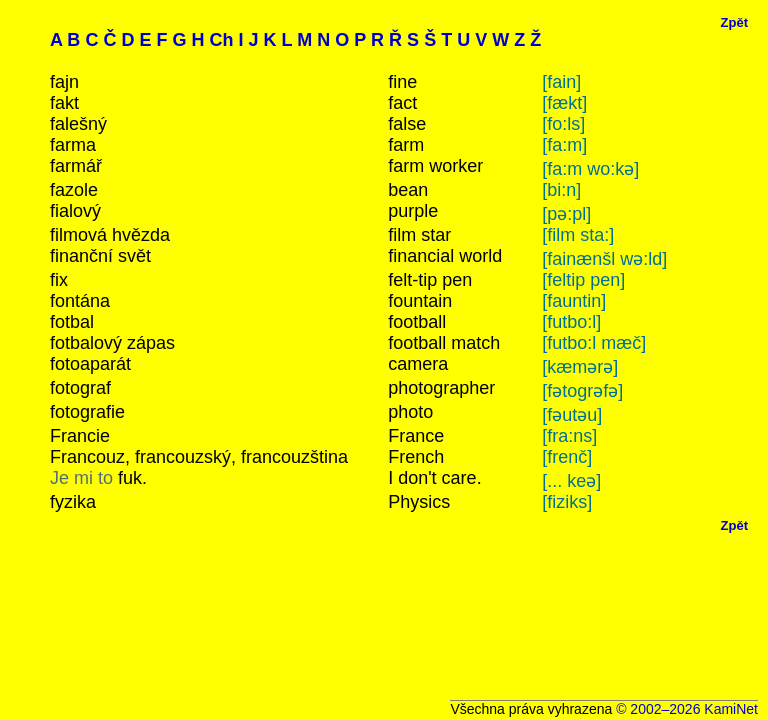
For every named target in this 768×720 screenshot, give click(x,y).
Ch (222, 40)
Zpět (734, 22)
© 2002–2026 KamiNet (687, 709)
